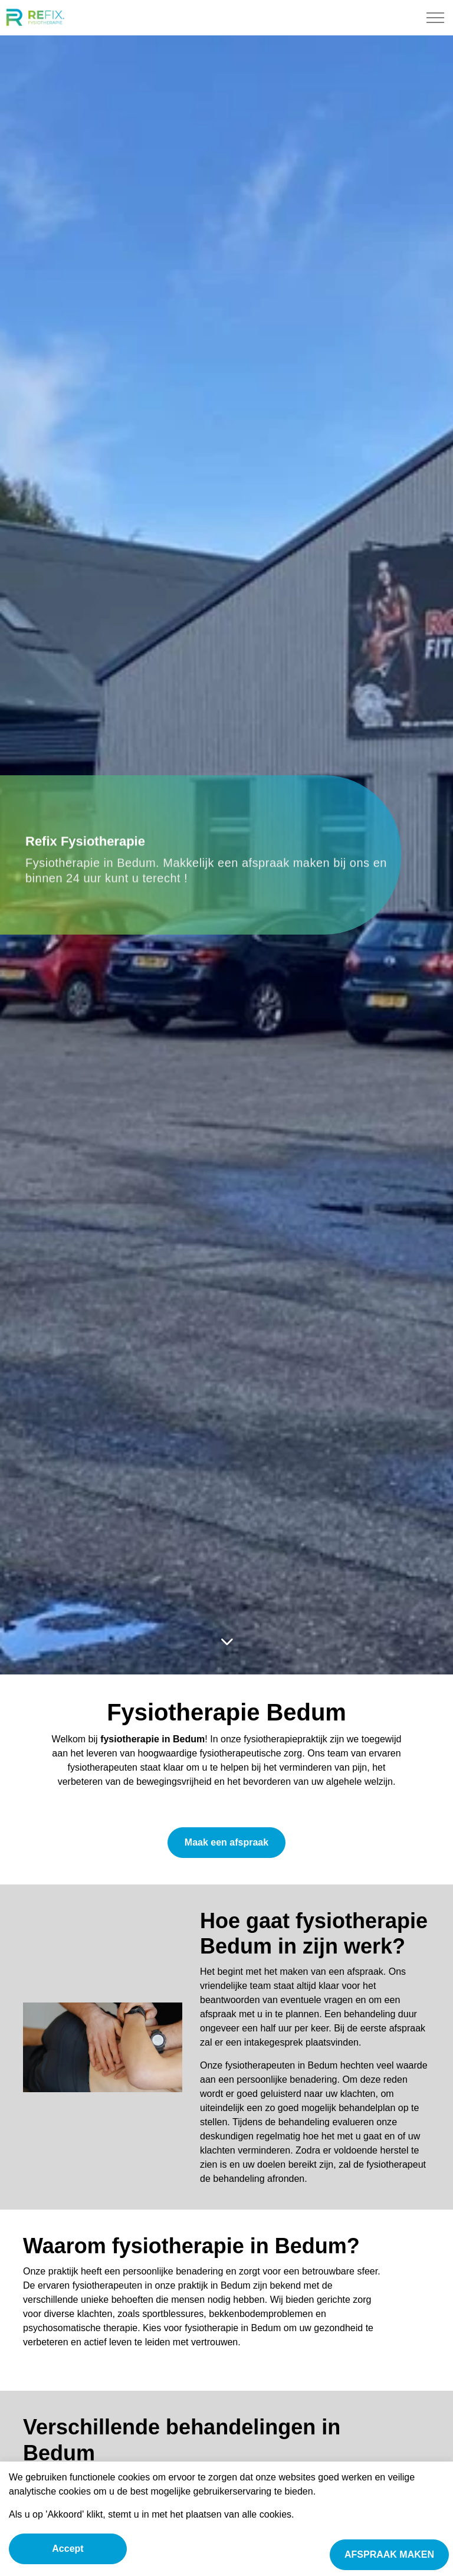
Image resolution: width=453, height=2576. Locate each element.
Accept (67, 2549)
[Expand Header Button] (435, 17)
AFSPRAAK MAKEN (389, 2555)
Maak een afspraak (226, 1842)
